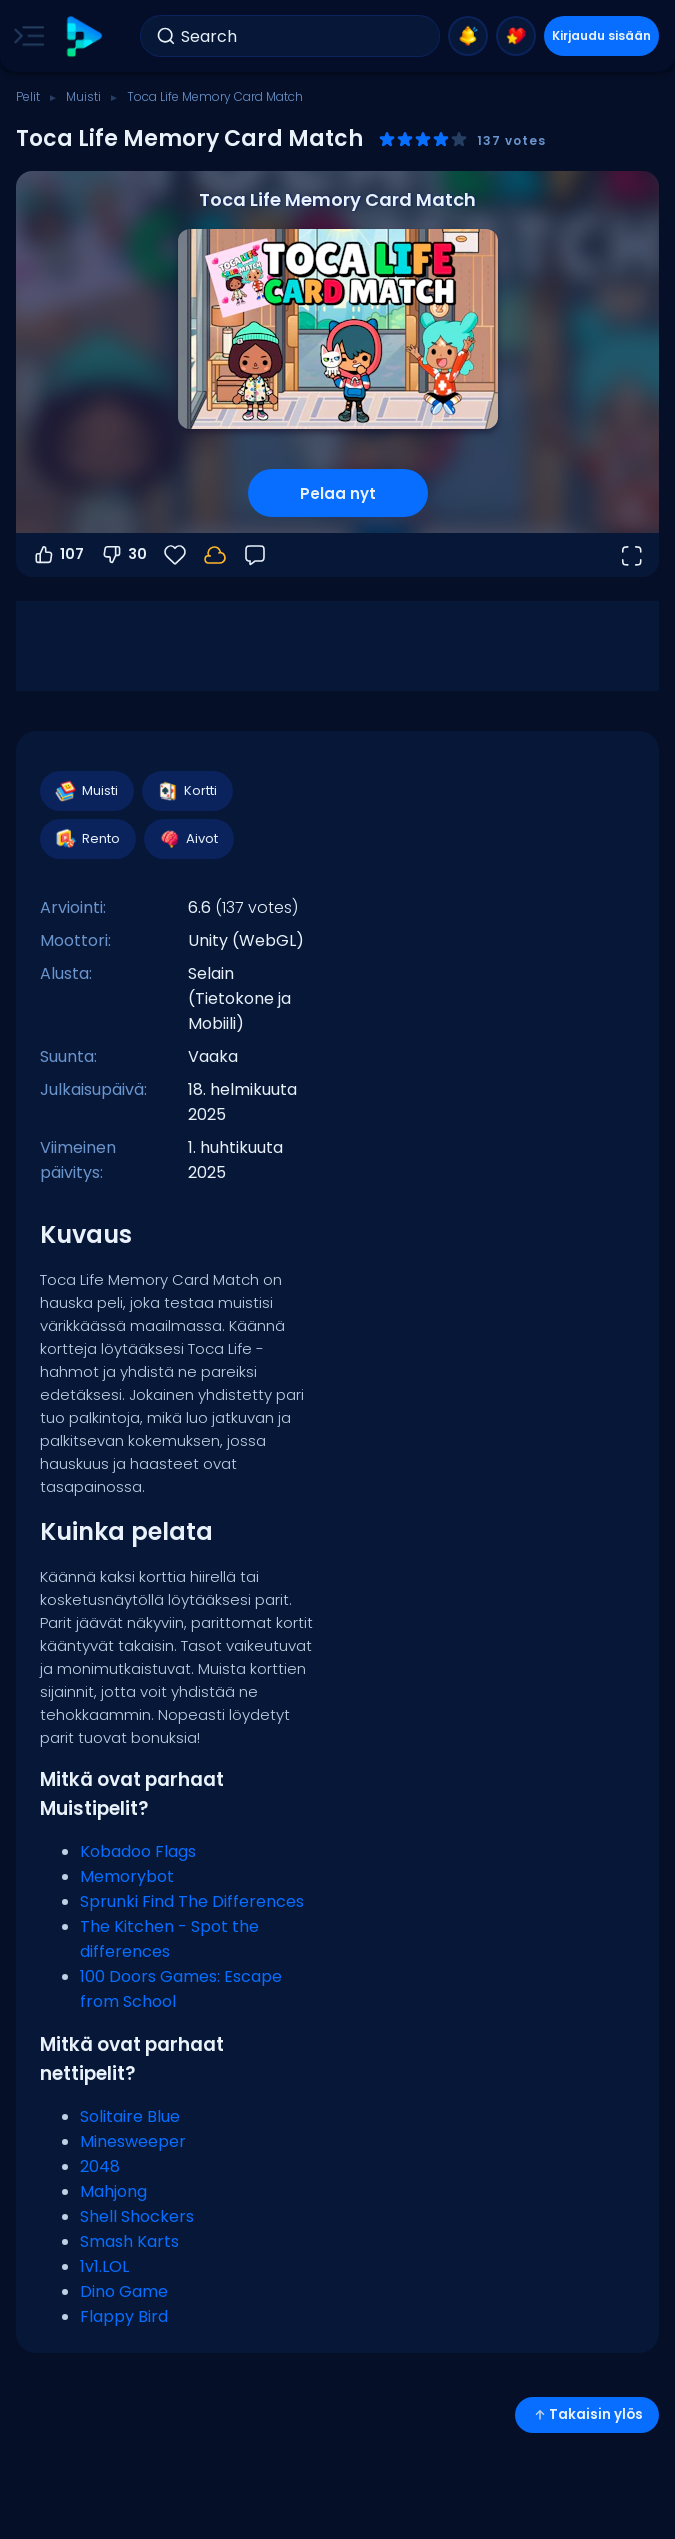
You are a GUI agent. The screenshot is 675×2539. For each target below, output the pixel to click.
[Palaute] (255, 555)
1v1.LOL (104, 2266)
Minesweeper (133, 2141)
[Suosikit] (175, 555)
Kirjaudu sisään (601, 35)
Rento (87, 839)
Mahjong (113, 2191)
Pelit (28, 96)
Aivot (188, 839)
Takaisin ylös (587, 2414)
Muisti (83, 96)
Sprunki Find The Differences (192, 1901)
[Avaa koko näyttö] (631, 555)
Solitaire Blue (130, 2116)
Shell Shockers (137, 2216)
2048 (100, 2166)
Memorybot (127, 1876)
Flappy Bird (124, 2316)
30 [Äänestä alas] (123, 555)
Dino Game (124, 2291)
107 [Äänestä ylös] (58, 555)
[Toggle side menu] (25, 36)
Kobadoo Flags (138, 1851)
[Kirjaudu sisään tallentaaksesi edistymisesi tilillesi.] (215, 555)
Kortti (186, 791)
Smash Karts (129, 2241)
